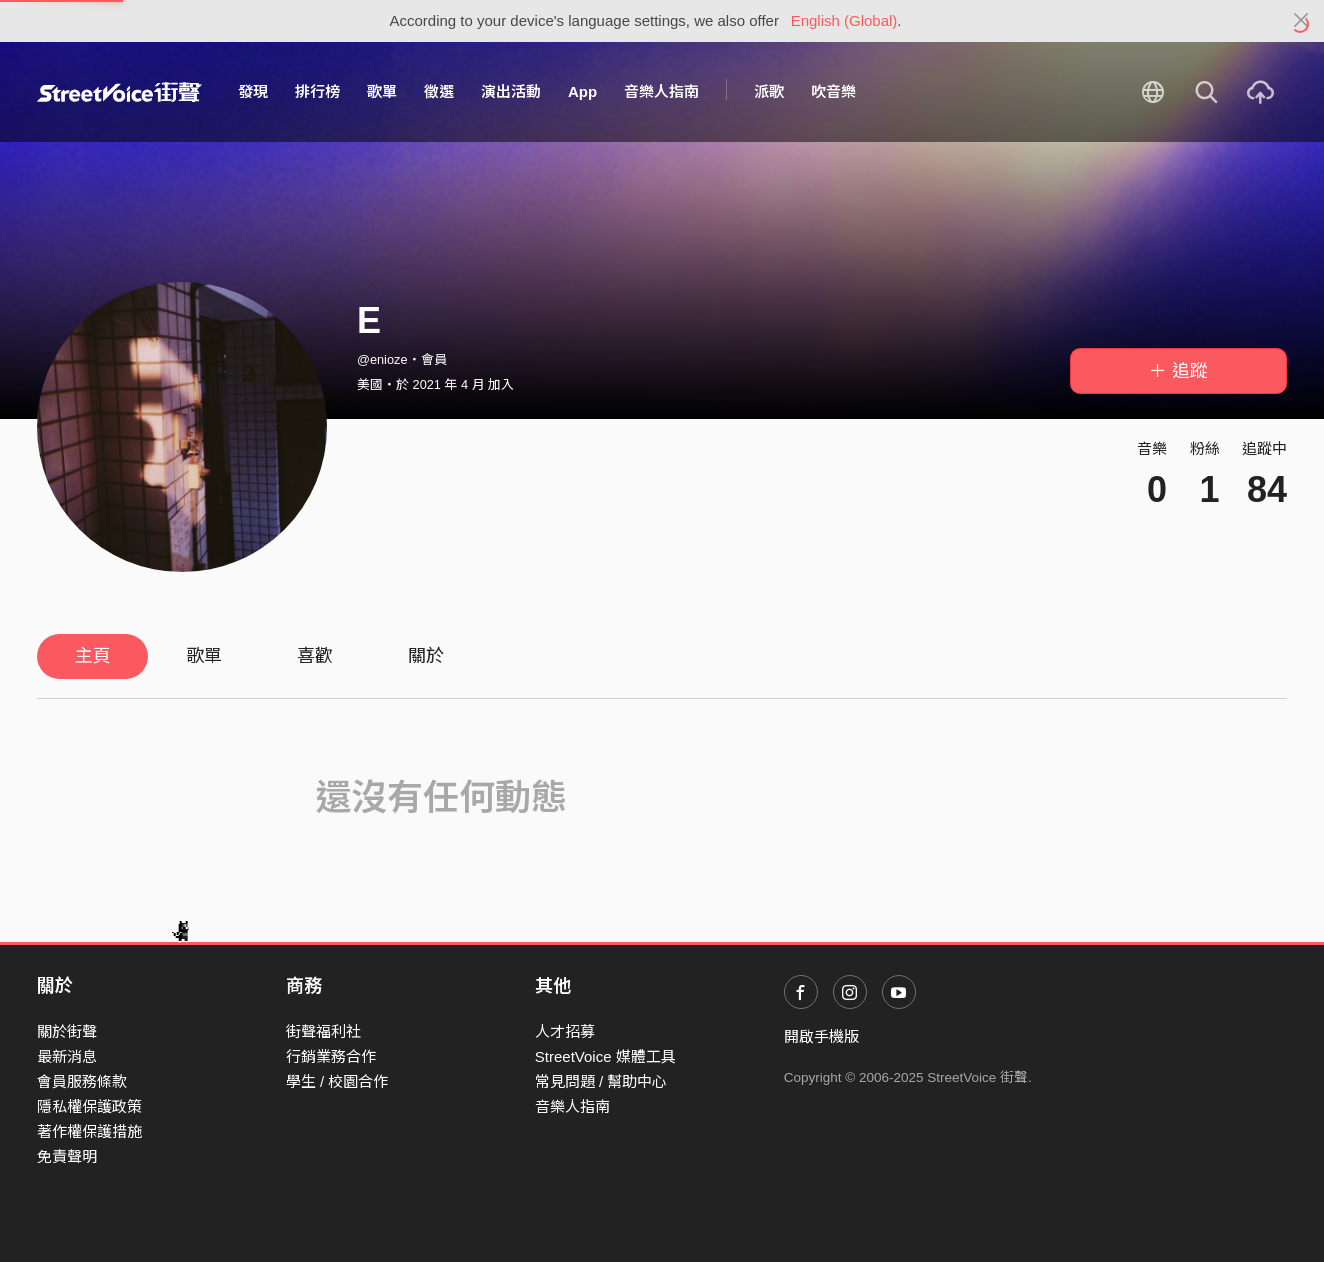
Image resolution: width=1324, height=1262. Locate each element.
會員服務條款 (82, 1081)
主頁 (93, 656)
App (582, 91)
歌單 (382, 91)
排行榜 (317, 91)
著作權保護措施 (89, 1131)
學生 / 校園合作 (337, 1081)
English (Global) (844, 20)
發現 (253, 91)
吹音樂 (833, 91)
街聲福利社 (323, 1031)
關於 (426, 656)
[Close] (1301, 21)
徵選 (439, 91)
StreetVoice (119, 92)
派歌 (769, 91)
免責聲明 (67, 1156)
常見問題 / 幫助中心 (601, 1081)
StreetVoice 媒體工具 (605, 1056)
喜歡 (315, 656)
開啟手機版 (821, 1036)
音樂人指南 (661, 91)
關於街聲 (67, 1031)
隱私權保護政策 (89, 1106)
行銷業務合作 (331, 1056)
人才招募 (565, 1031)
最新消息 (67, 1056)
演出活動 (511, 91)
